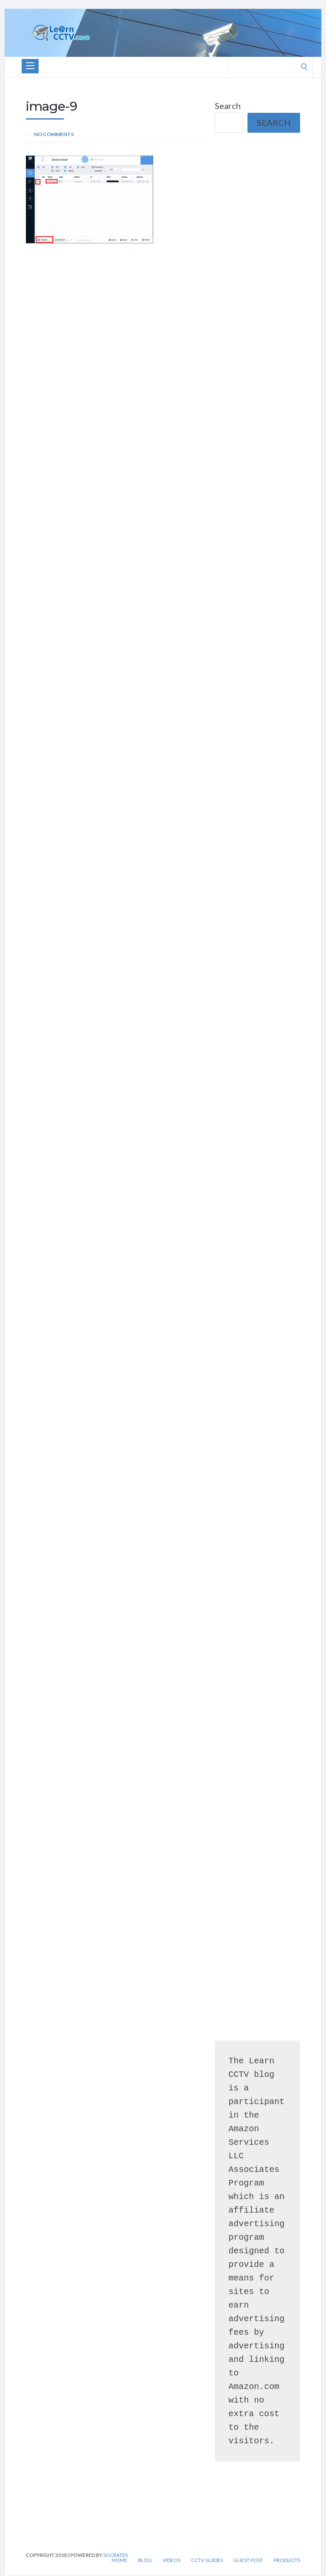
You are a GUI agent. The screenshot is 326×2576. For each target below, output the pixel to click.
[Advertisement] (257, 190)
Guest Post (248, 2560)
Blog (145, 2560)
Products (287, 2560)
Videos (171, 2560)
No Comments (54, 134)
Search (228, 105)
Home (119, 2560)
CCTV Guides (207, 2560)
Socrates (115, 2555)
